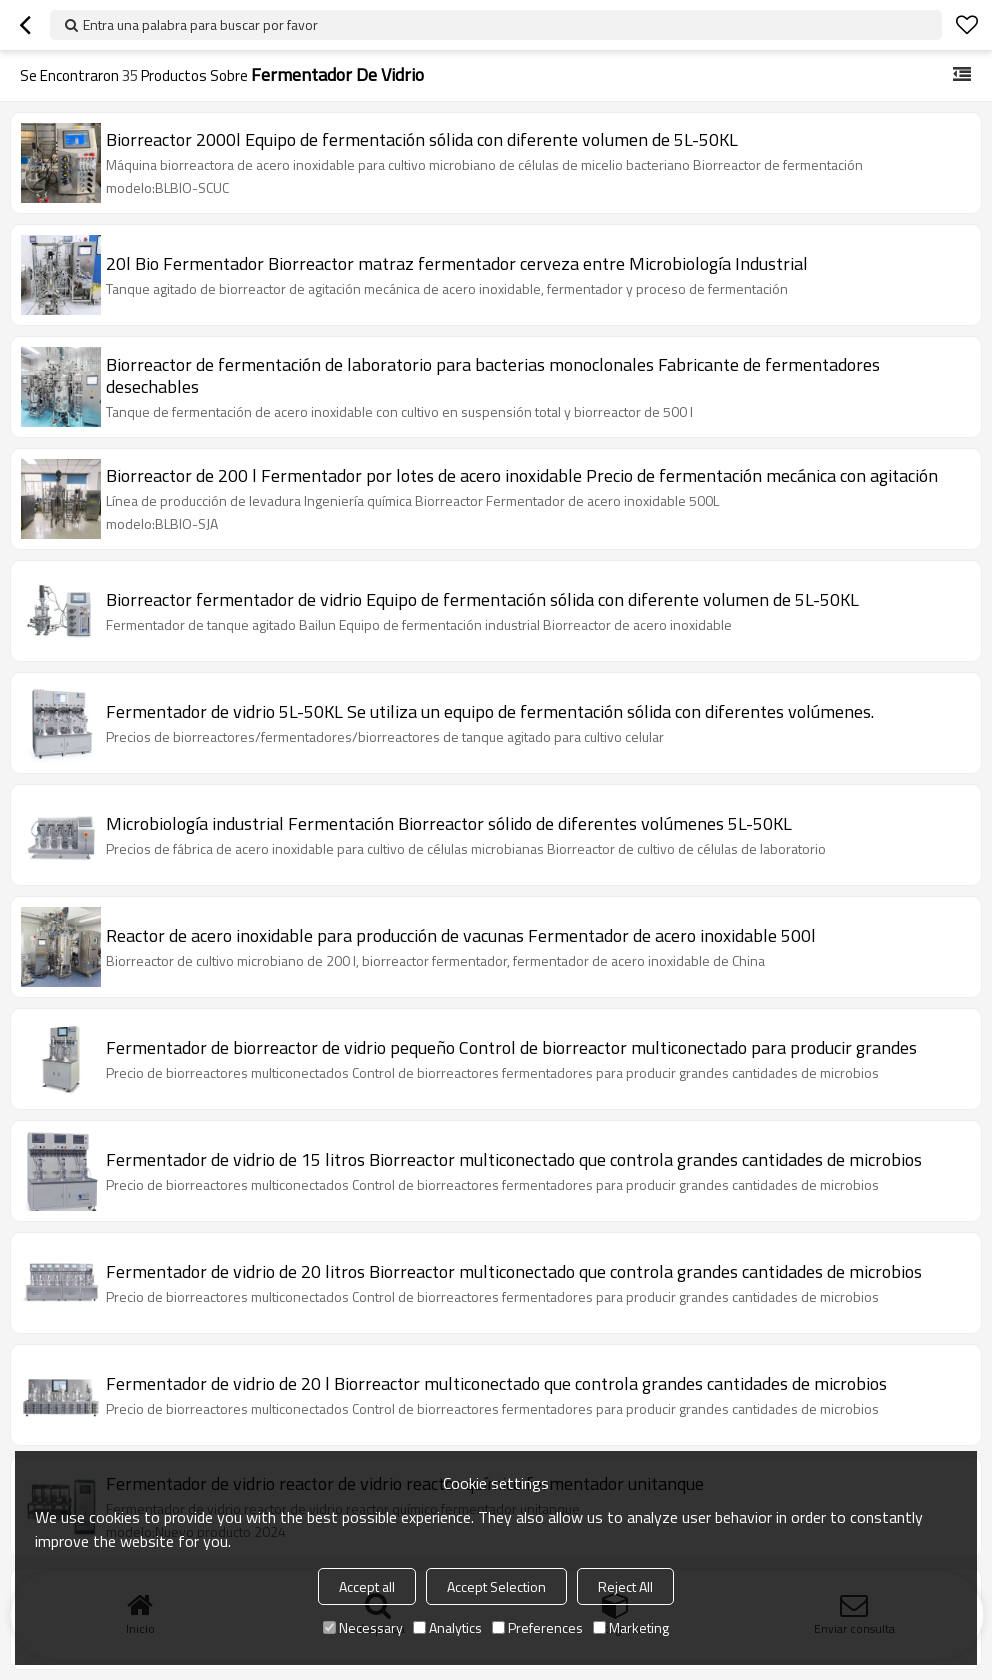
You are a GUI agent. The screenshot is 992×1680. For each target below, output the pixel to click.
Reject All (625, 1586)
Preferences (537, 1627)
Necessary (363, 1627)
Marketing (631, 1627)
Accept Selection (496, 1586)
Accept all (367, 1586)
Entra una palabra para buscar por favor (200, 24)
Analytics (447, 1627)
